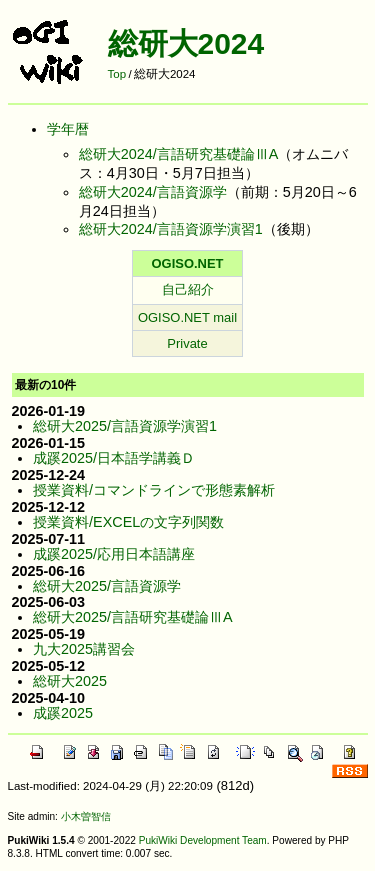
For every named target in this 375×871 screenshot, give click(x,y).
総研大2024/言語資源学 (153, 192)
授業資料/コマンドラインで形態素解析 (154, 490)
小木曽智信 (86, 816)
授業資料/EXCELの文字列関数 (128, 522)
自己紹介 (188, 289)
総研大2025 (70, 681)
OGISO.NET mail (187, 317)
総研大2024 (186, 43)
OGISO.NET (188, 263)
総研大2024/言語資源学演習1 (171, 229)
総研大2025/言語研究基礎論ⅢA (133, 617)
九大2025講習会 (84, 649)
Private (187, 343)
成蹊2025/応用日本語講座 (114, 554)
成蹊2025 (63, 713)
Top (117, 74)
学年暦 (68, 129)
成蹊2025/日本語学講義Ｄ (114, 458)
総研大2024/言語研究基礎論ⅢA (179, 154)
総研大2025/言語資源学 (107, 586)
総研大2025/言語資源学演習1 (125, 426)
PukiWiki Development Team (203, 840)
